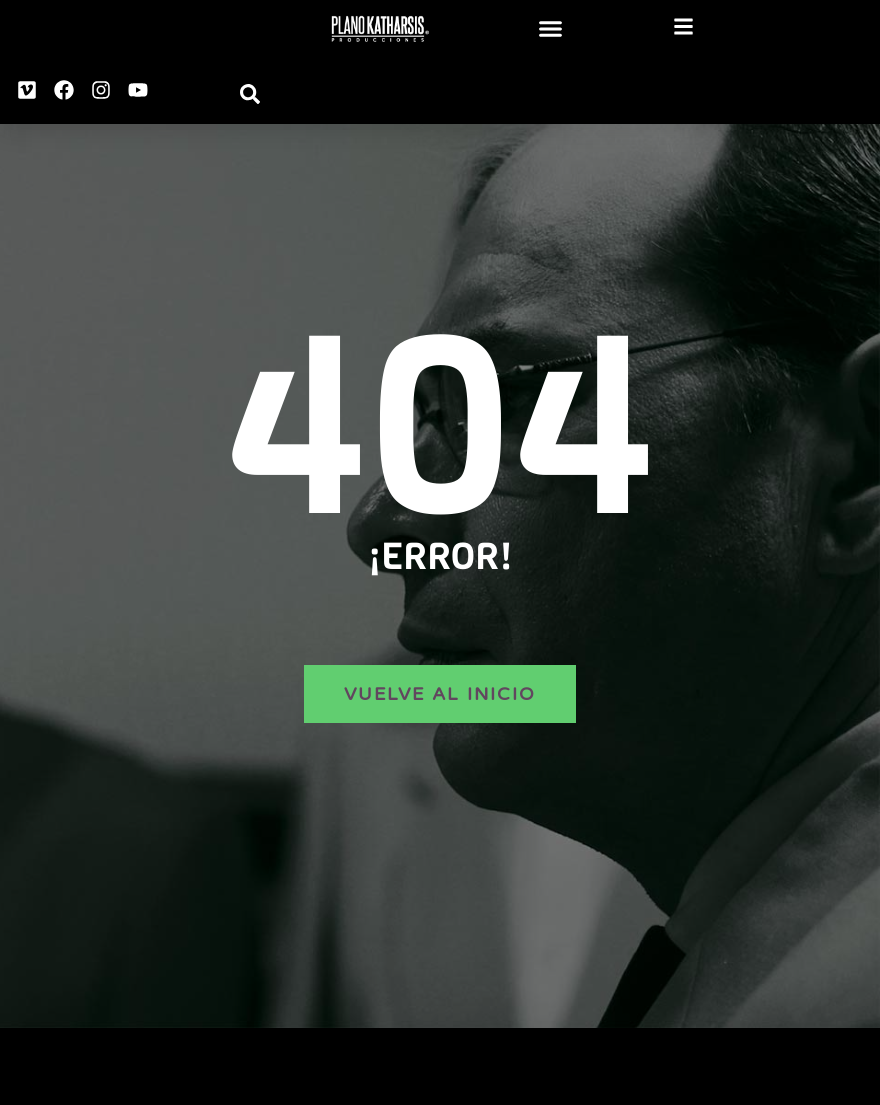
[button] (551, 29)
